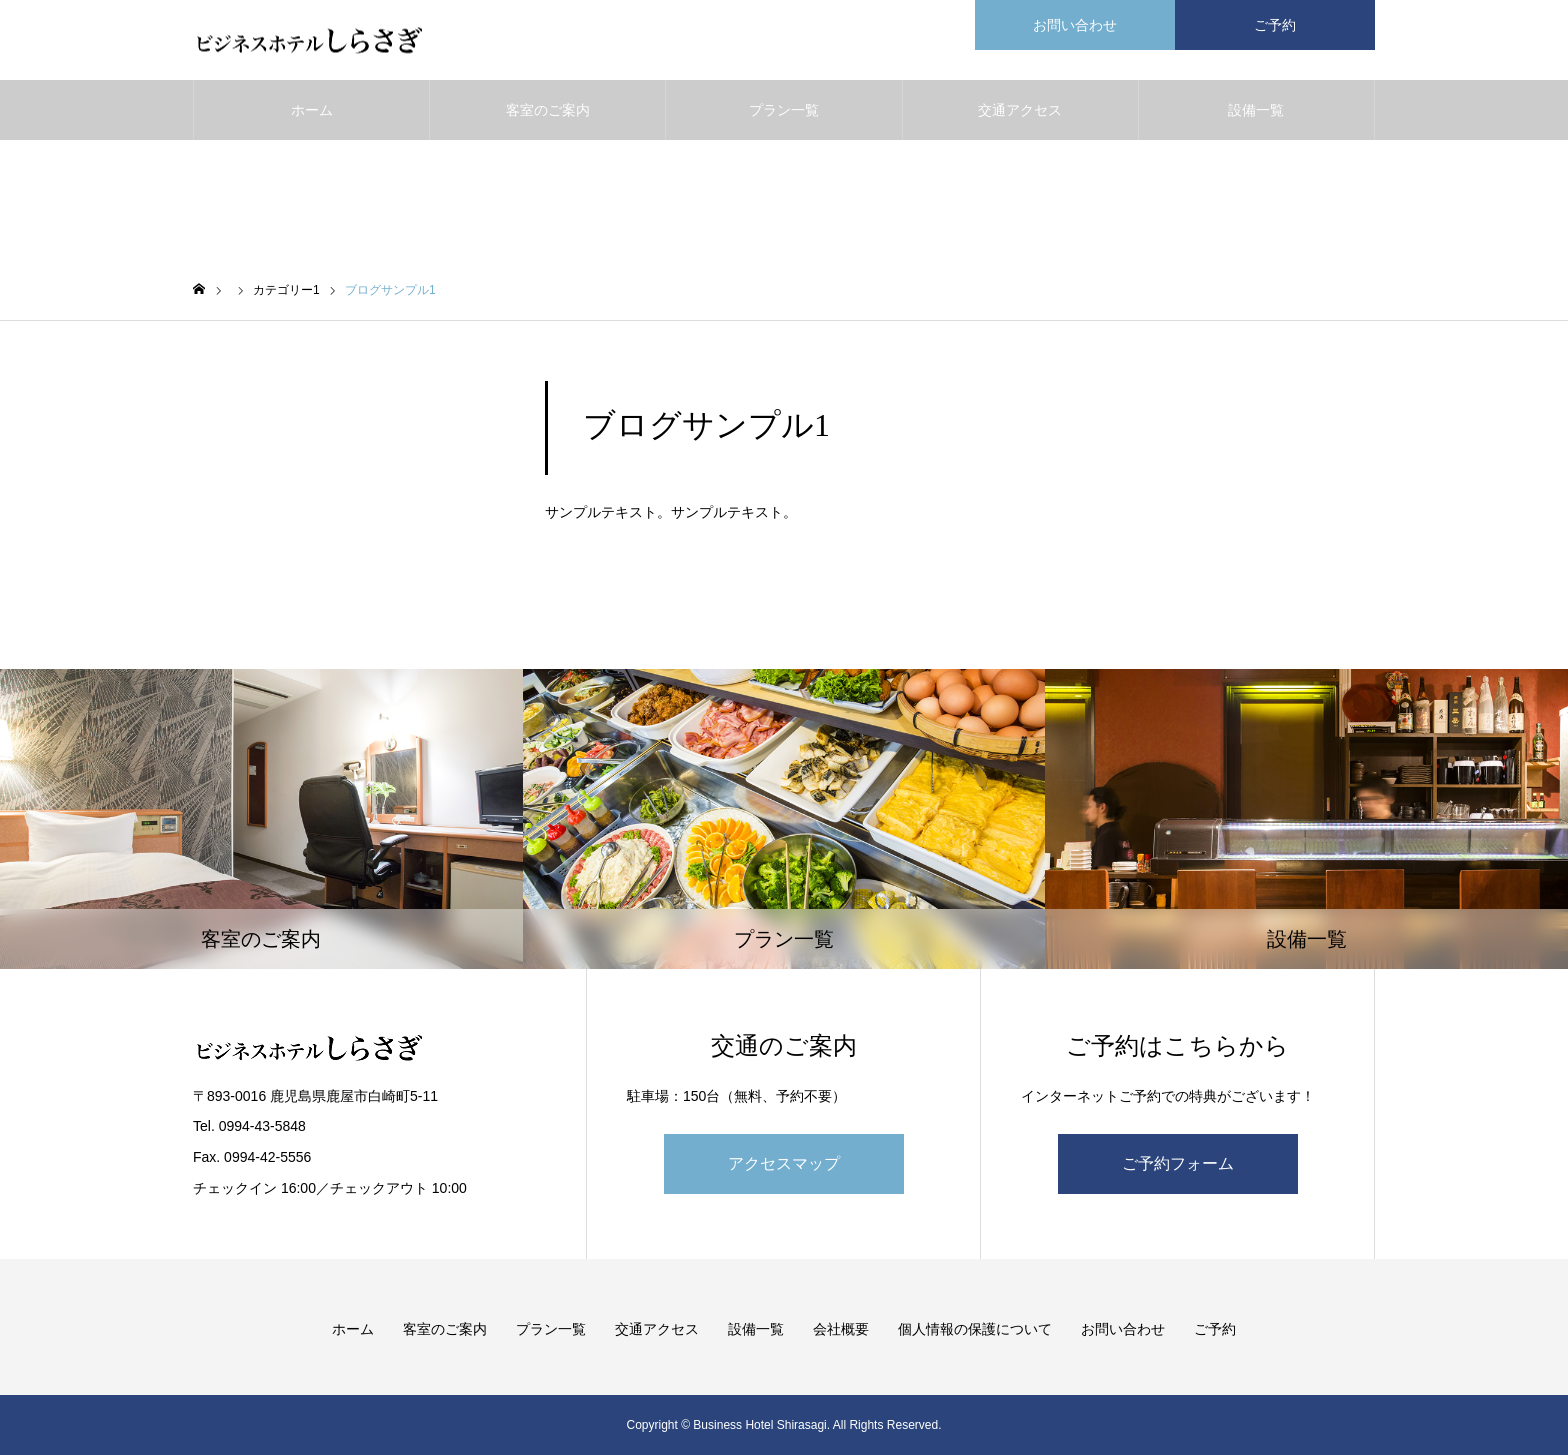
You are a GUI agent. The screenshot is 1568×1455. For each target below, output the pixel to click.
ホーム (312, 110)
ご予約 (1215, 1329)
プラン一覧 (784, 110)
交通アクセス (1020, 110)
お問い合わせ (1123, 1329)
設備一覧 (1256, 110)
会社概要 (841, 1329)
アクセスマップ (784, 1163)
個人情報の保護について (975, 1329)
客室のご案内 (548, 110)
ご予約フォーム (1178, 1163)
